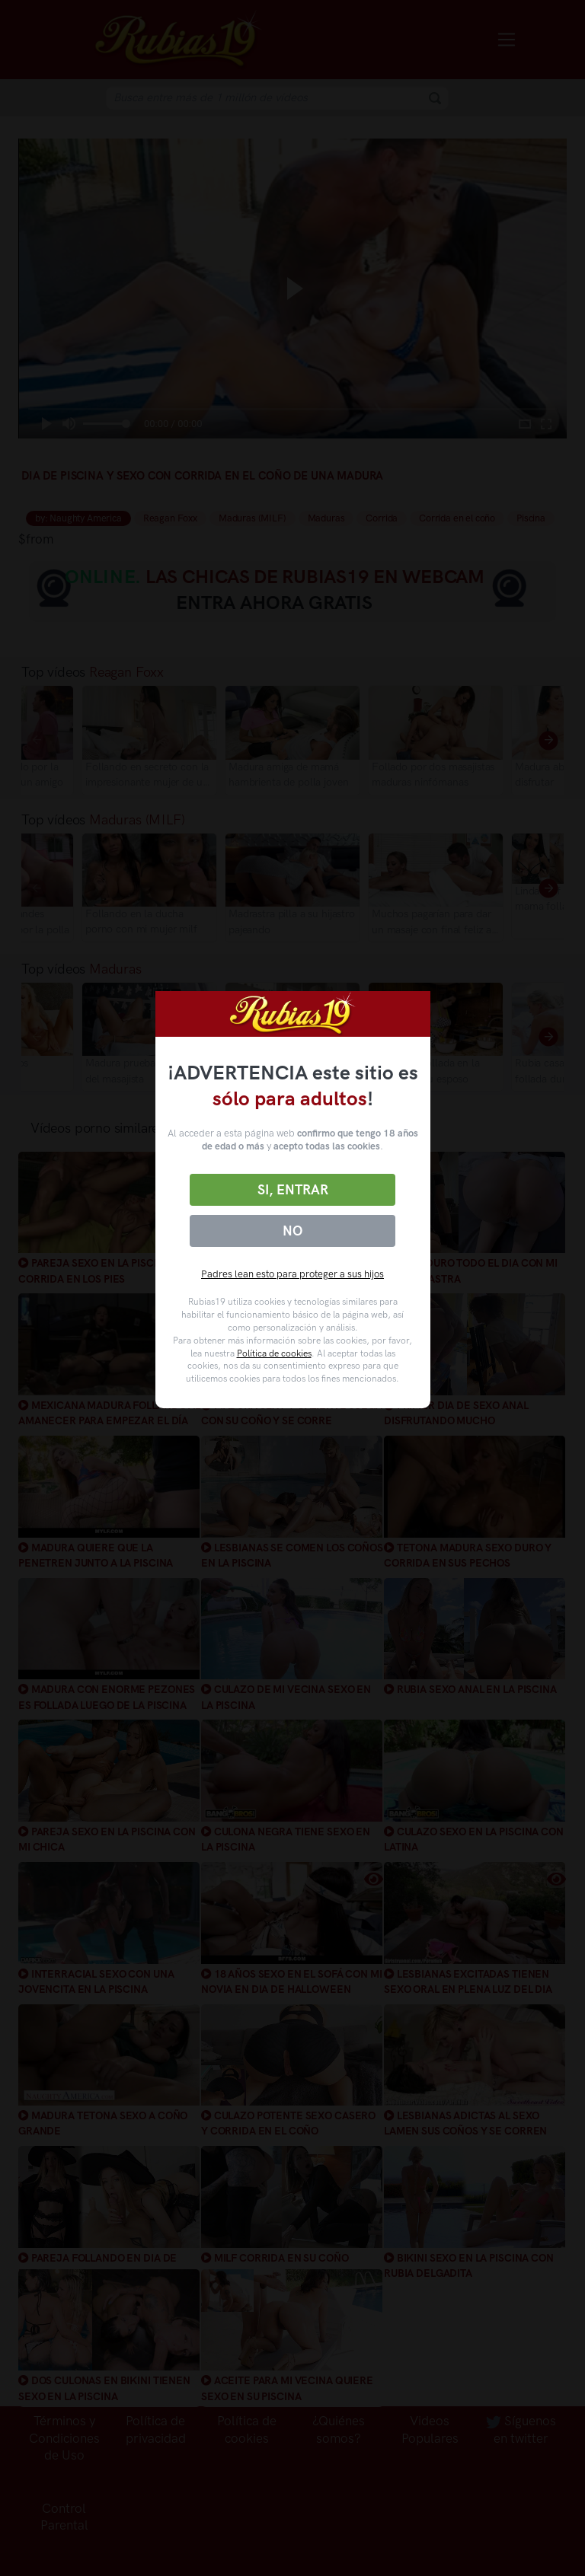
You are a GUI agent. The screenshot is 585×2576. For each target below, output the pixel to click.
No (292, 1231)
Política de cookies (274, 1353)
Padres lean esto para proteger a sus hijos (292, 1274)
